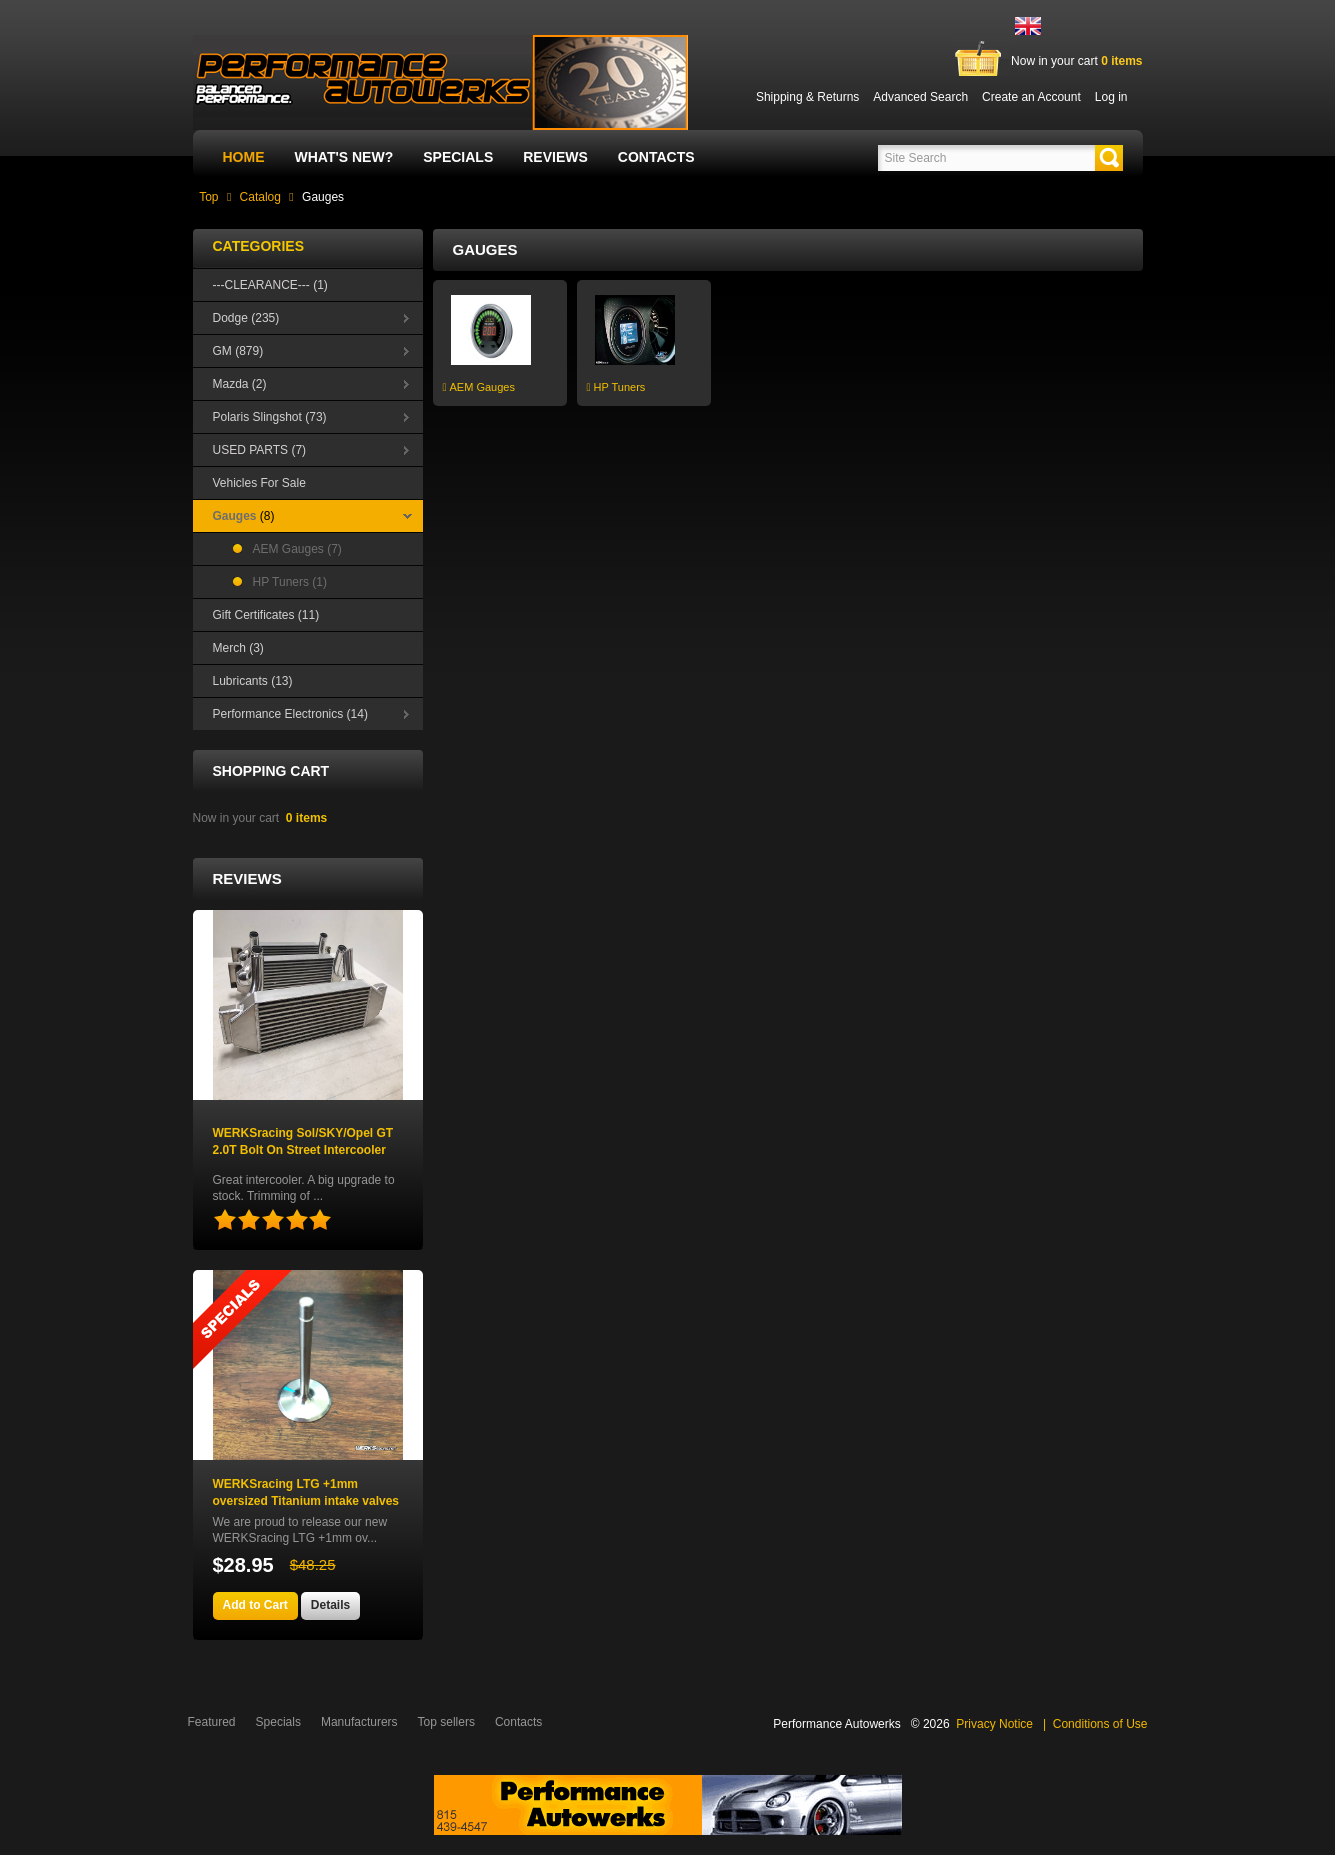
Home (244, 157)
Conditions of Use (1100, 1724)
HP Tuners (616, 387)
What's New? (344, 157)
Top (208, 197)
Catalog (260, 197)
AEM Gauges (479, 387)
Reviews (555, 157)
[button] (1109, 158)
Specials (458, 157)
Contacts (656, 157)
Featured (212, 1722)
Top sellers (446, 1722)
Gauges (323, 197)
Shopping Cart (271, 771)
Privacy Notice (994, 1724)
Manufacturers (359, 1722)
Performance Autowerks (836, 1724)
